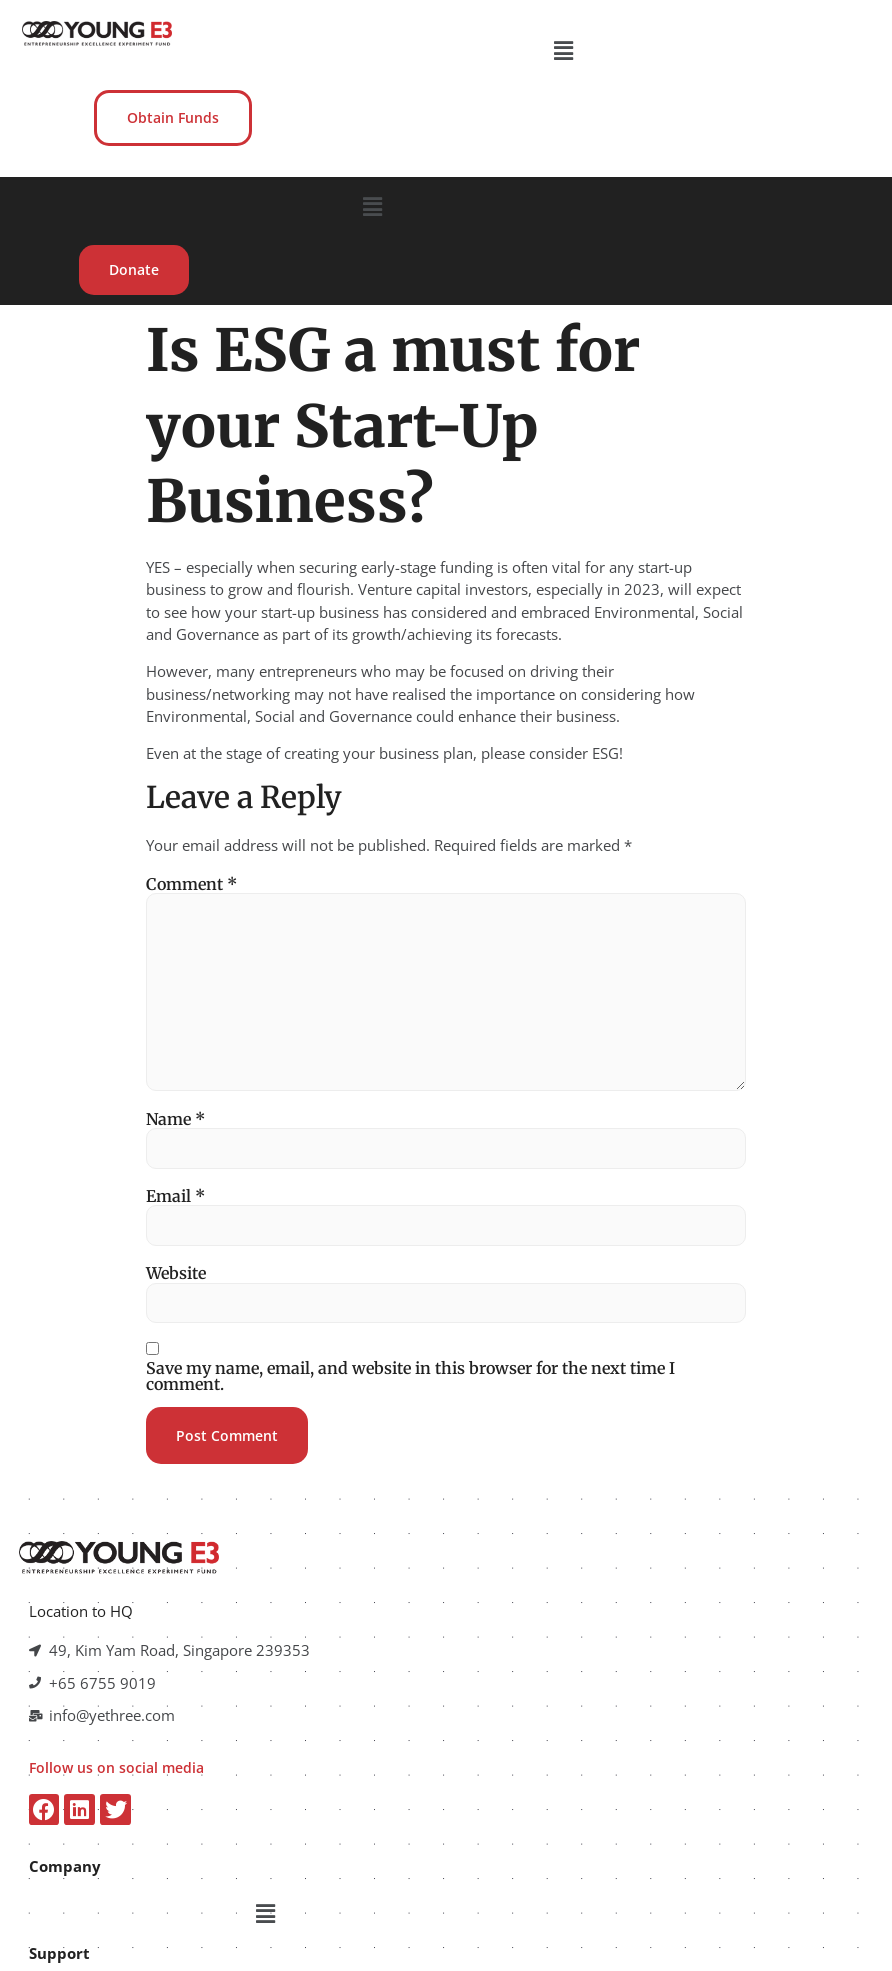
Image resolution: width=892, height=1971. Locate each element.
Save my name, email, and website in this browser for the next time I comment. (410, 1271)
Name (175, 1013)
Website (176, 1168)
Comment (191, 778)
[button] (449, 49)
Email (175, 1091)
